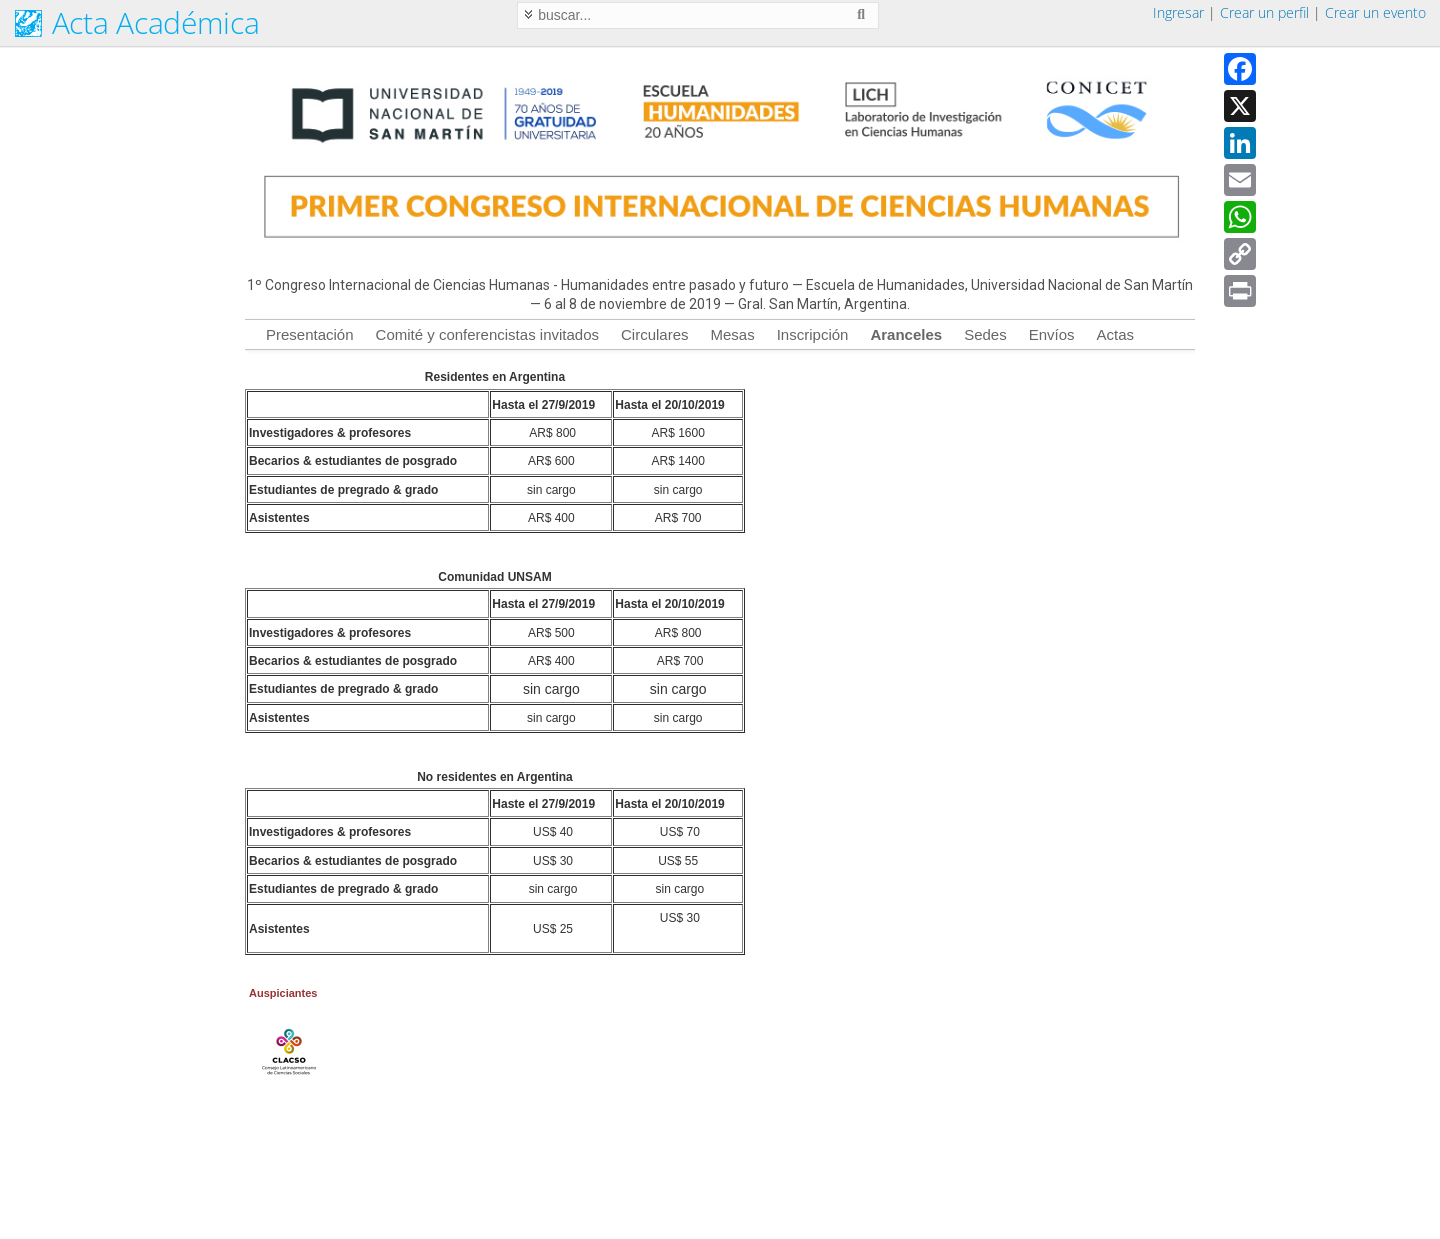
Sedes (985, 334)
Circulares (655, 334)
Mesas (733, 334)
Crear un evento (1375, 12)
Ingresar (1178, 12)
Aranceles (906, 334)
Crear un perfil (1264, 12)
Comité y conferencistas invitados (487, 334)
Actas (1116, 334)
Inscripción (813, 334)
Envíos (1052, 334)
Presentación (310, 334)
